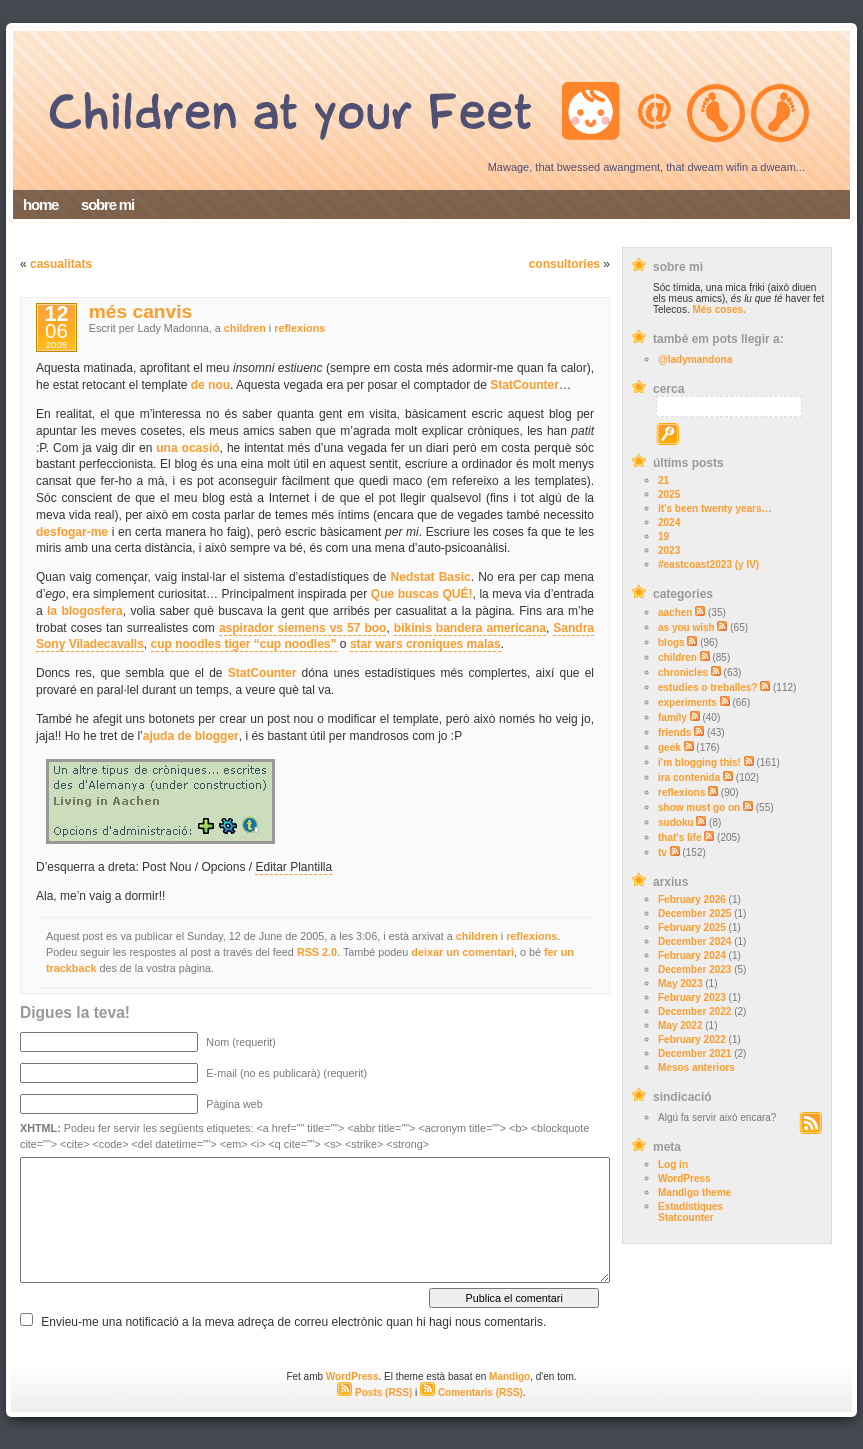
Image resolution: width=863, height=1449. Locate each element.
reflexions (681, 792)
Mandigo (509, 1376)
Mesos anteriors (696, 1067)
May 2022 (680, 1025)
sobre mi (107, 204)
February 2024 (692, 955)
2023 (669, 550)
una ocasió (187, 448)
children (677, 657)
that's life (680, 837)
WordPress (684, 1178)
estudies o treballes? (707, 687)
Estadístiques (690, 1206)
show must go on (699, 807)
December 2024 (694, 941)
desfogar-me (72, 532)
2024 (669, 522)
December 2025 (694, 913)
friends (674, 732)
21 (663, 480)
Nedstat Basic (431, 577)
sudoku (676, 822)
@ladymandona (695, 359)
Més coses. (718, 309)
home (40, 204)
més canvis (140, 311)
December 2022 (694, 1011)
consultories (564, 264)
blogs (671, 642)
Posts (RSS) (374, 1392)
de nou (210, 385)
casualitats (61, 264)
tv (662, 852)
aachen (675, 612)
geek (669, 747)
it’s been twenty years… (715, 508)
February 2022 (692, 1039)
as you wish (686, 627)
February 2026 (692, 899)
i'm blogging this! (699, 762)
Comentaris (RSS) (471, 1392)
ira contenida (689, 777)
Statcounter (686, 1217)
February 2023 (692, 997)
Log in (673, 1164)
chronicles (683, 672)
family (672, 717)
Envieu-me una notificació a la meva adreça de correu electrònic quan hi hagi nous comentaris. (293, 1322)
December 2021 (694, 1053)
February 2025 (692, 927)
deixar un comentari (462, 952)
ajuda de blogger (191, 736)
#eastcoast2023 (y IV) (708, 564)
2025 (669, 494)
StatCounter (524, 385)
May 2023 (680, 983)
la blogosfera (85, 611)
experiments (687, 702)
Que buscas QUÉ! (422, 594)
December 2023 (694, 969)
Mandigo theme (694, 1192)
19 (663, 536)
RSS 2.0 (317, 952)
